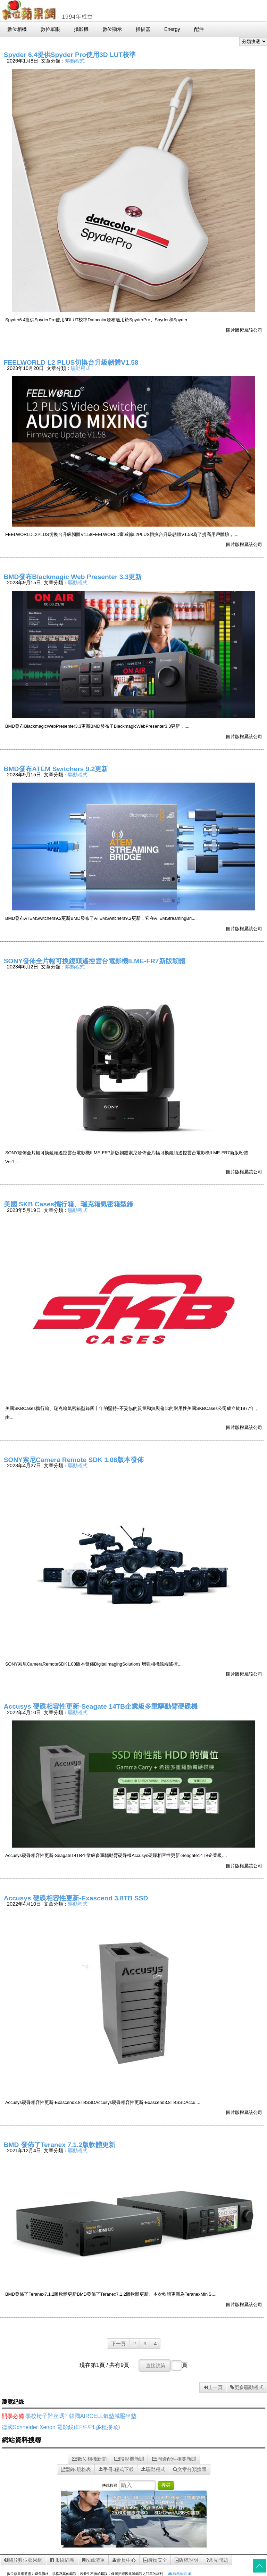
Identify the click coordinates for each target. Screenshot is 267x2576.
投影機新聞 (129, 2459)
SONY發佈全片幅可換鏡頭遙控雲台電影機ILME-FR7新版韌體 (94, 961)
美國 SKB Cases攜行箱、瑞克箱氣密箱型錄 (69, 1204)
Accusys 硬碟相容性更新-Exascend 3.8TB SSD (76, 1898)
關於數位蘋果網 (23, 2560)
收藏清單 (93, 2560)
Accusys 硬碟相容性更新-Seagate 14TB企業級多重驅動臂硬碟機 (101, 1706)
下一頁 (118, 2343)
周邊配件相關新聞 (174, 2459)
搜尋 (165, 2485)
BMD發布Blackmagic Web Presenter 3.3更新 (73, 576)
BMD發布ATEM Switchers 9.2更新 (56, 769)
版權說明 (186, 2560)
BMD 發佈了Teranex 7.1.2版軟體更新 (59, 2144)
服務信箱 (177, 2574)
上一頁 (213, 2387)
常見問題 (217, 2560)
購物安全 (155, 2560)
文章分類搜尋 (190, 2469)
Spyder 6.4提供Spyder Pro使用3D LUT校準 (70, 54)
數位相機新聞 (89, 2459)
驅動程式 (75, 61)
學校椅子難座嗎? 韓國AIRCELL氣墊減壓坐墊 (80, 2416)
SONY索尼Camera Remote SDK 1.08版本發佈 (74, 1459)
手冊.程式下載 (116, 2469)
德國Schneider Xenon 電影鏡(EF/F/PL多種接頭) (61, 2427)
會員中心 (124, 2560)
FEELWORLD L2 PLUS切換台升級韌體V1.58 (71, 362)
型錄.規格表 (76, 2469)
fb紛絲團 (62, 2560)
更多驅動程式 (247, 2387)
